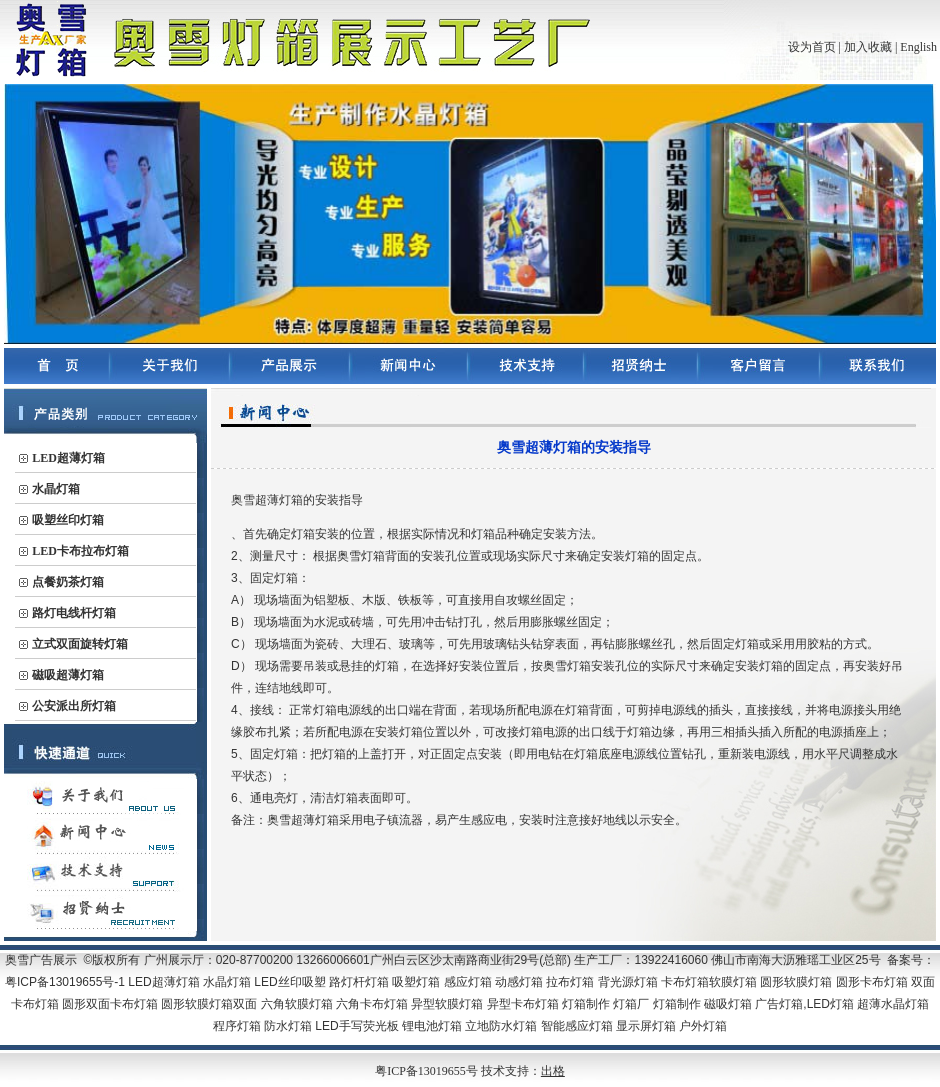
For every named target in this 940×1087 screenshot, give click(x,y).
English (918, 47)
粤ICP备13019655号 (428, 1071)
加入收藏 (868, 47)
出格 (553, 1071)
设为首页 (812, 47)
